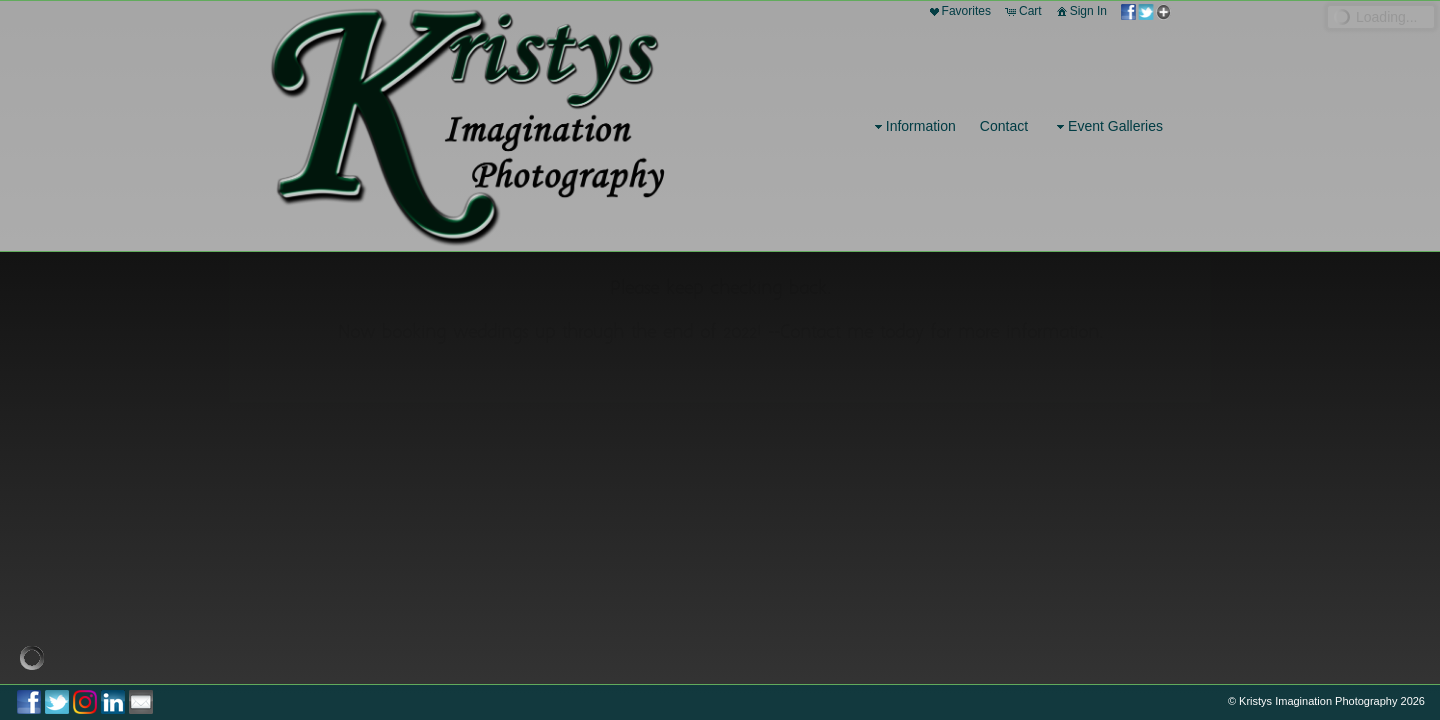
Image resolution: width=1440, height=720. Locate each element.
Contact (1004, 126)
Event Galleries (1107, 126)
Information (913, 126)
